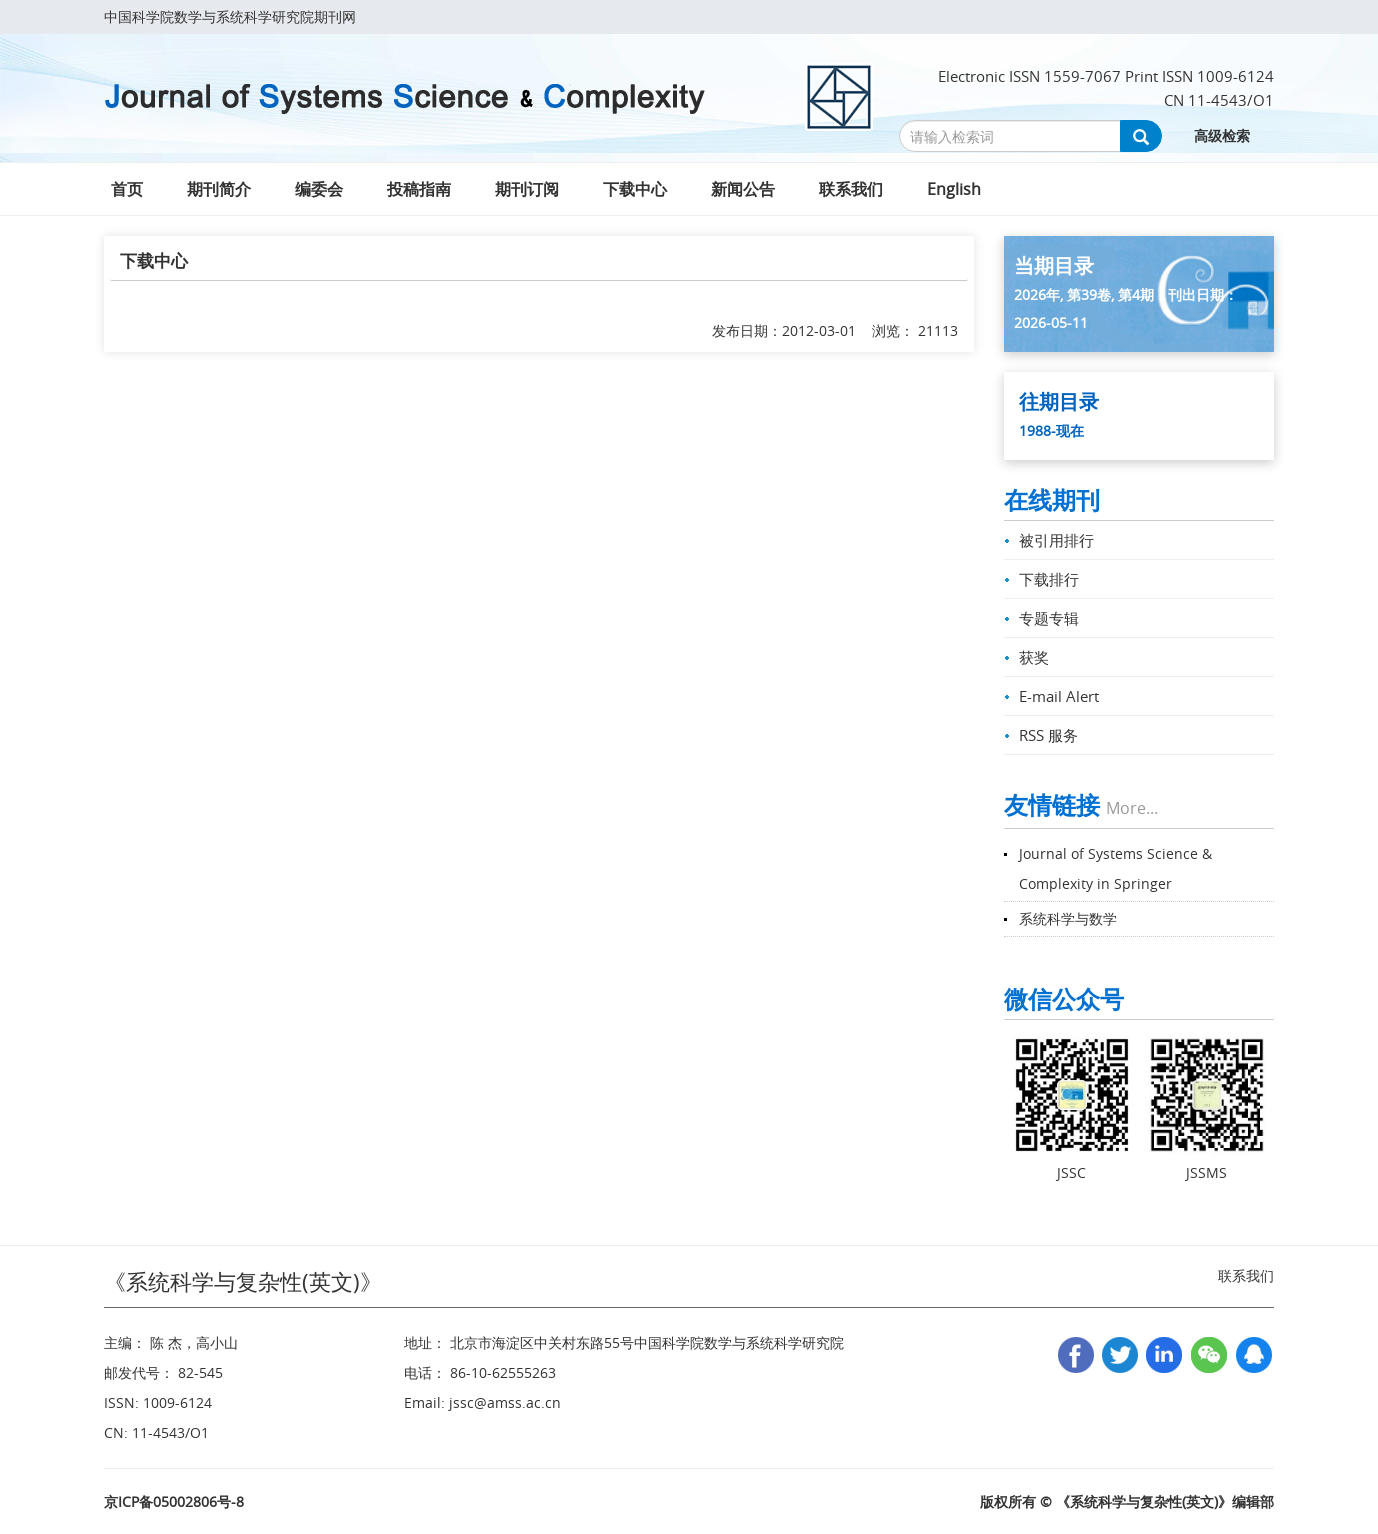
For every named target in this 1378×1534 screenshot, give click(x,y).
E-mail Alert (1059, 696)
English (954, 189)
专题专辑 (1049, 618)
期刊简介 (219, 189)
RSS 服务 (1048, 735)
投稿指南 (419, 189)
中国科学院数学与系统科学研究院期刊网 (230, 16)
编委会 (319, 189)
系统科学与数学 (1068, 918)
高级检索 (1222, 135)
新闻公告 (743, 189)
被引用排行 (1056, 540)
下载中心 (635, 189)
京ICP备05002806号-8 (174, 1501)
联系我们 (851, 189)
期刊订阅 (527, 189)
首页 (127, 189)
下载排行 (1049, 579)
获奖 (1034, 657)
